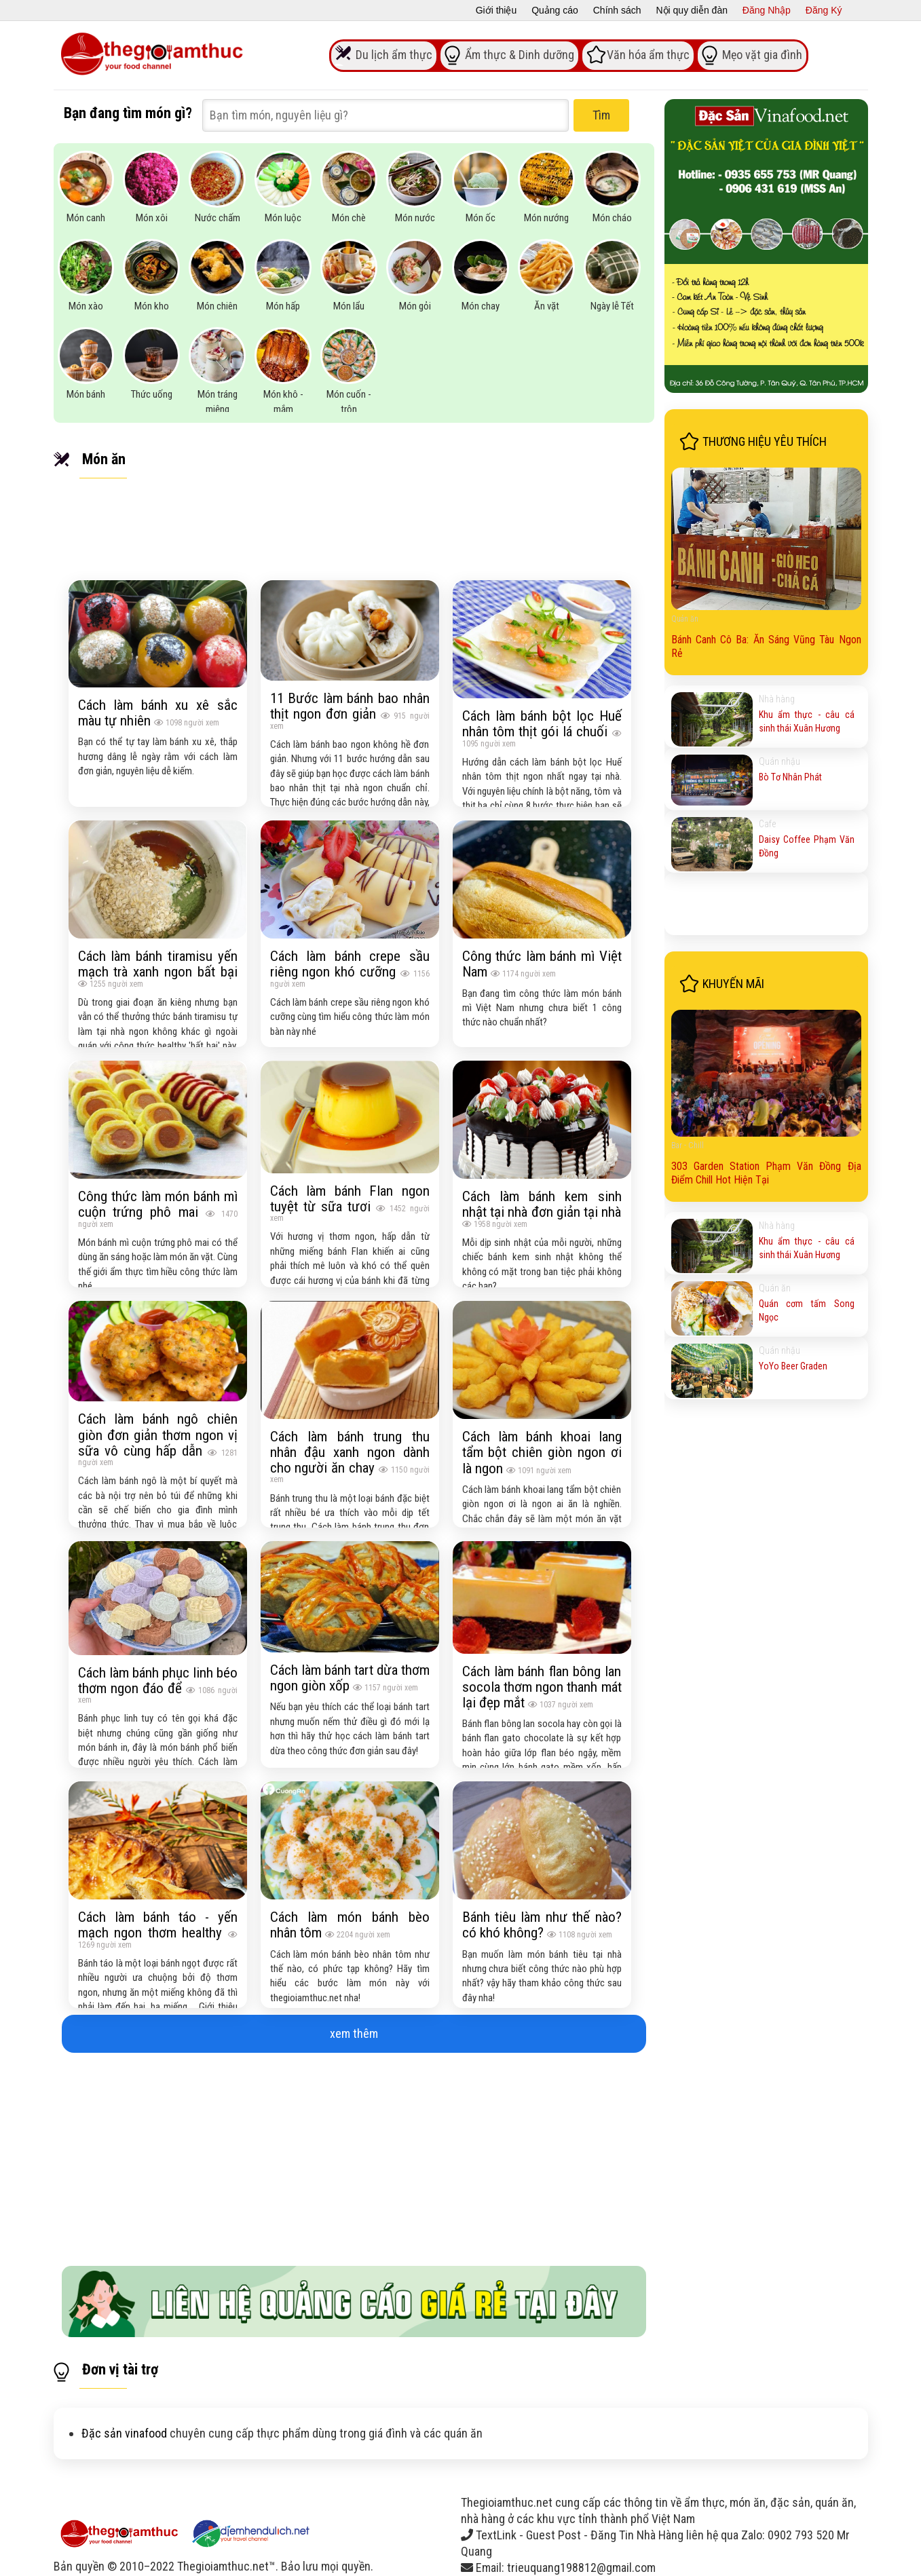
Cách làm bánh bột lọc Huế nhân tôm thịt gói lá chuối (542, 723)
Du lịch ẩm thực (394, 54)
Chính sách (617, 10)
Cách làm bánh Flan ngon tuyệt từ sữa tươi (350, 1198)
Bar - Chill (687, 1145)
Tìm (601, 115)
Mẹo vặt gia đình (762, 54)
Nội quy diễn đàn (692, 10)
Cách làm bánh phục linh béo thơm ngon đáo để (158, 1680)
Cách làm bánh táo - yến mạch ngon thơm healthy (158, 1924)
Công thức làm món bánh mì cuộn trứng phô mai (158, 1204)
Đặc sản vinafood (124, 2433)
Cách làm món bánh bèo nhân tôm (350, 1924)
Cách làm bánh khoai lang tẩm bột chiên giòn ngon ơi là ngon (542, 1452)
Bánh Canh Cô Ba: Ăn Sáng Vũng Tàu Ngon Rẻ (766, 646)
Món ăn (104, 459)
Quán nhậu (779, 761)
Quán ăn (684, 619)
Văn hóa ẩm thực (648, 54)
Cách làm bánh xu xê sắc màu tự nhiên (158, 712)
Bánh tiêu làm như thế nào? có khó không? (542, 1924)
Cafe (767, 823)
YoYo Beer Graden (793, 1366)
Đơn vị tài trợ (120, 2369)
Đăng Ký (824, 10)
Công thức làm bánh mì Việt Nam (542, 963)
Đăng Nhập (767, 10)
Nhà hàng (777, 699)
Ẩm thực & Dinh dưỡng (519, 54)
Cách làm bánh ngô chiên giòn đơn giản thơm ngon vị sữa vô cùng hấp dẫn (158, 1434)
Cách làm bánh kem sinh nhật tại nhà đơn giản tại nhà (542, 1204)
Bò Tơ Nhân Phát (790, 777)
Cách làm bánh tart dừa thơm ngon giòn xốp (350, 1677)
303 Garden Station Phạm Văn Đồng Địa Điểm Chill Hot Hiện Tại (766, 1173)
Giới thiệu (496, 10)
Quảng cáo (554, 10)
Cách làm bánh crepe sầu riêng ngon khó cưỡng (350, 963)
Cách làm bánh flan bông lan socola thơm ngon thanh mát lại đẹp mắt (542, 1687)
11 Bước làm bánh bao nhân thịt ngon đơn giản (350, 705)
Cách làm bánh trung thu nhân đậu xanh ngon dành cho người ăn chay (350, 1452)
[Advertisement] (354, 2154)
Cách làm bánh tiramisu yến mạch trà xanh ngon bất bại (158, 963)
